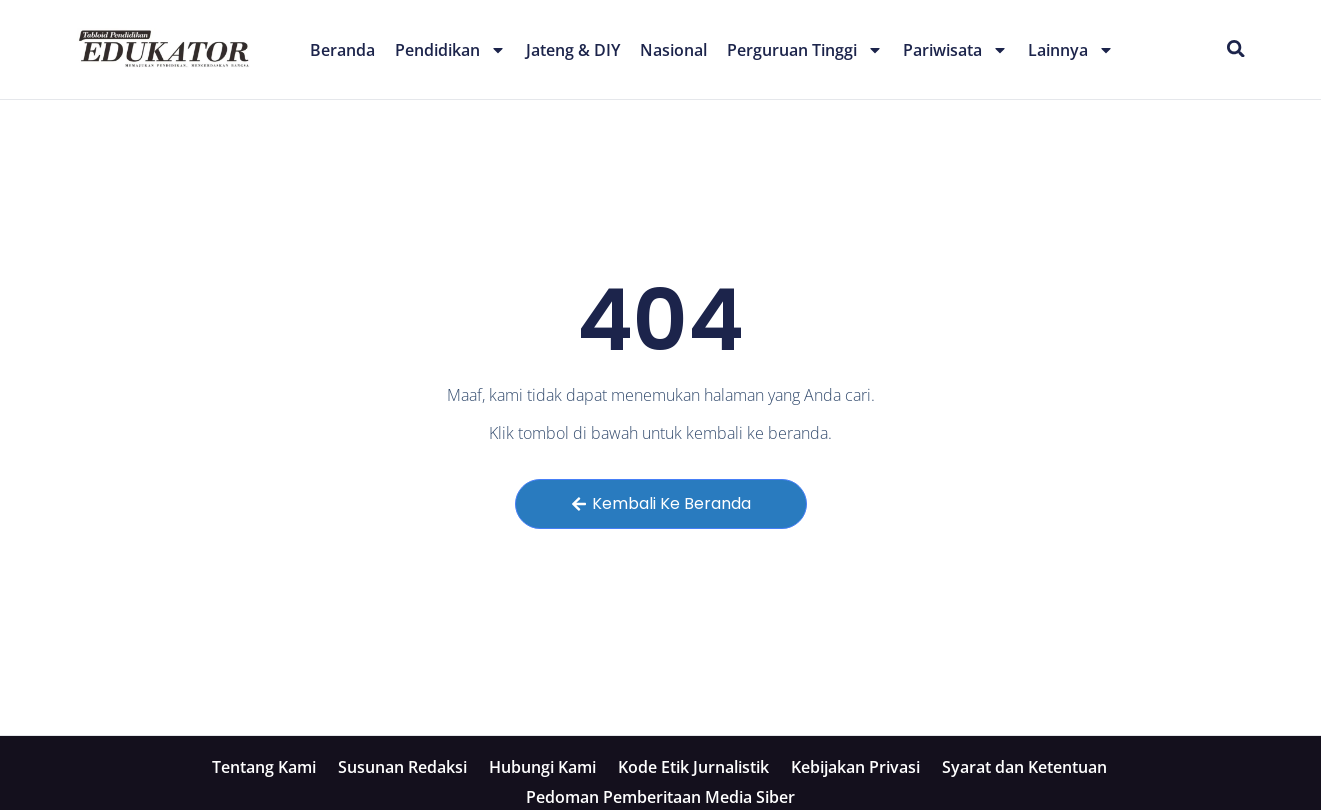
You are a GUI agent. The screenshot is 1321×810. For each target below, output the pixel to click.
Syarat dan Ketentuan (1024, 767)
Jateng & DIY (573, 50)
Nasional (673, 50)
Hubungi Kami (542, 767)
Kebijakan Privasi (855, 767)
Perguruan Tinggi (805, 50)
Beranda (342, 50)
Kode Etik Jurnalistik (693, 767)
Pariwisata (955, 50)
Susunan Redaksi (402, 767)
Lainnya (1071, 50)
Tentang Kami (264, 767)
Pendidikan (450, 50)
